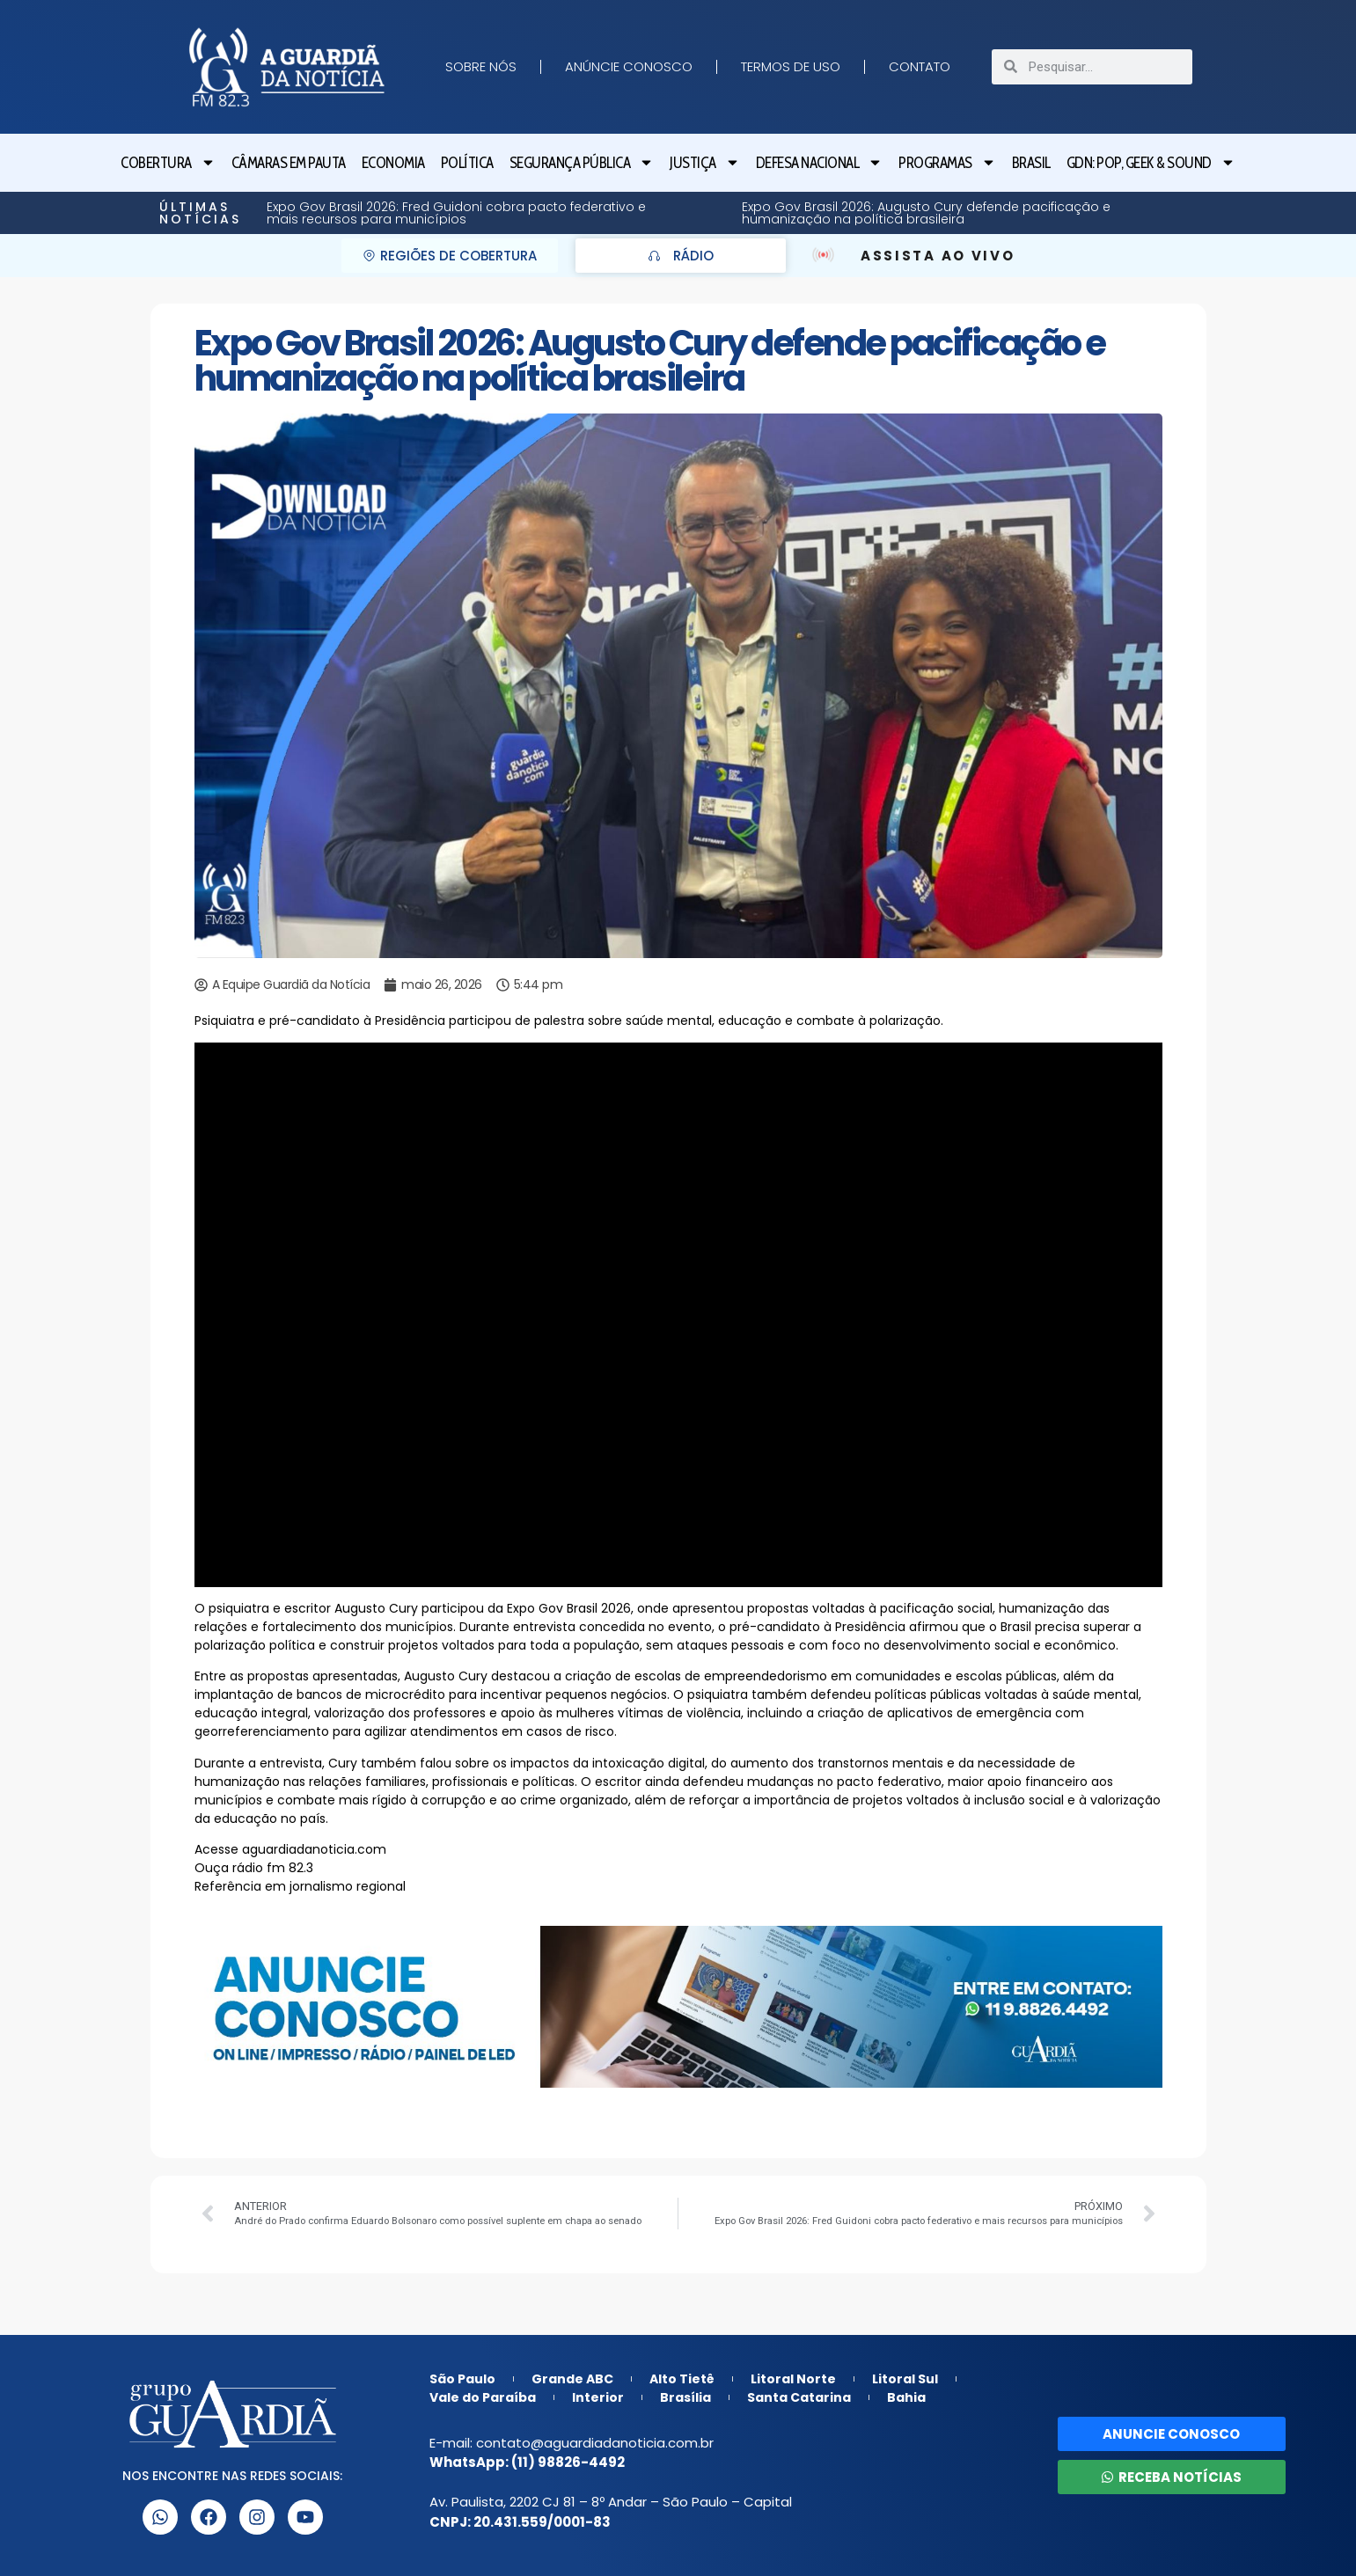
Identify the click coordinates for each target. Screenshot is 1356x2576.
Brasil (1031, 163)
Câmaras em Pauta (288, 163)
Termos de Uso (790, 66)
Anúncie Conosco (629, 66)
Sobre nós (481, 66)
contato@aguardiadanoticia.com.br (595, 2442)
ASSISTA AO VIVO (938, 255)
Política (467, 163)
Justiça (705, 162)
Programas (947, 162)
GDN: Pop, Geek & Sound (1150, 162)
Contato (919, 66)
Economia (393, 163)
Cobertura (168, 162)
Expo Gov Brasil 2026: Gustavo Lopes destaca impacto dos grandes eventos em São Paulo (853, 213)
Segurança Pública (582, 162)
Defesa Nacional (819, 162)
